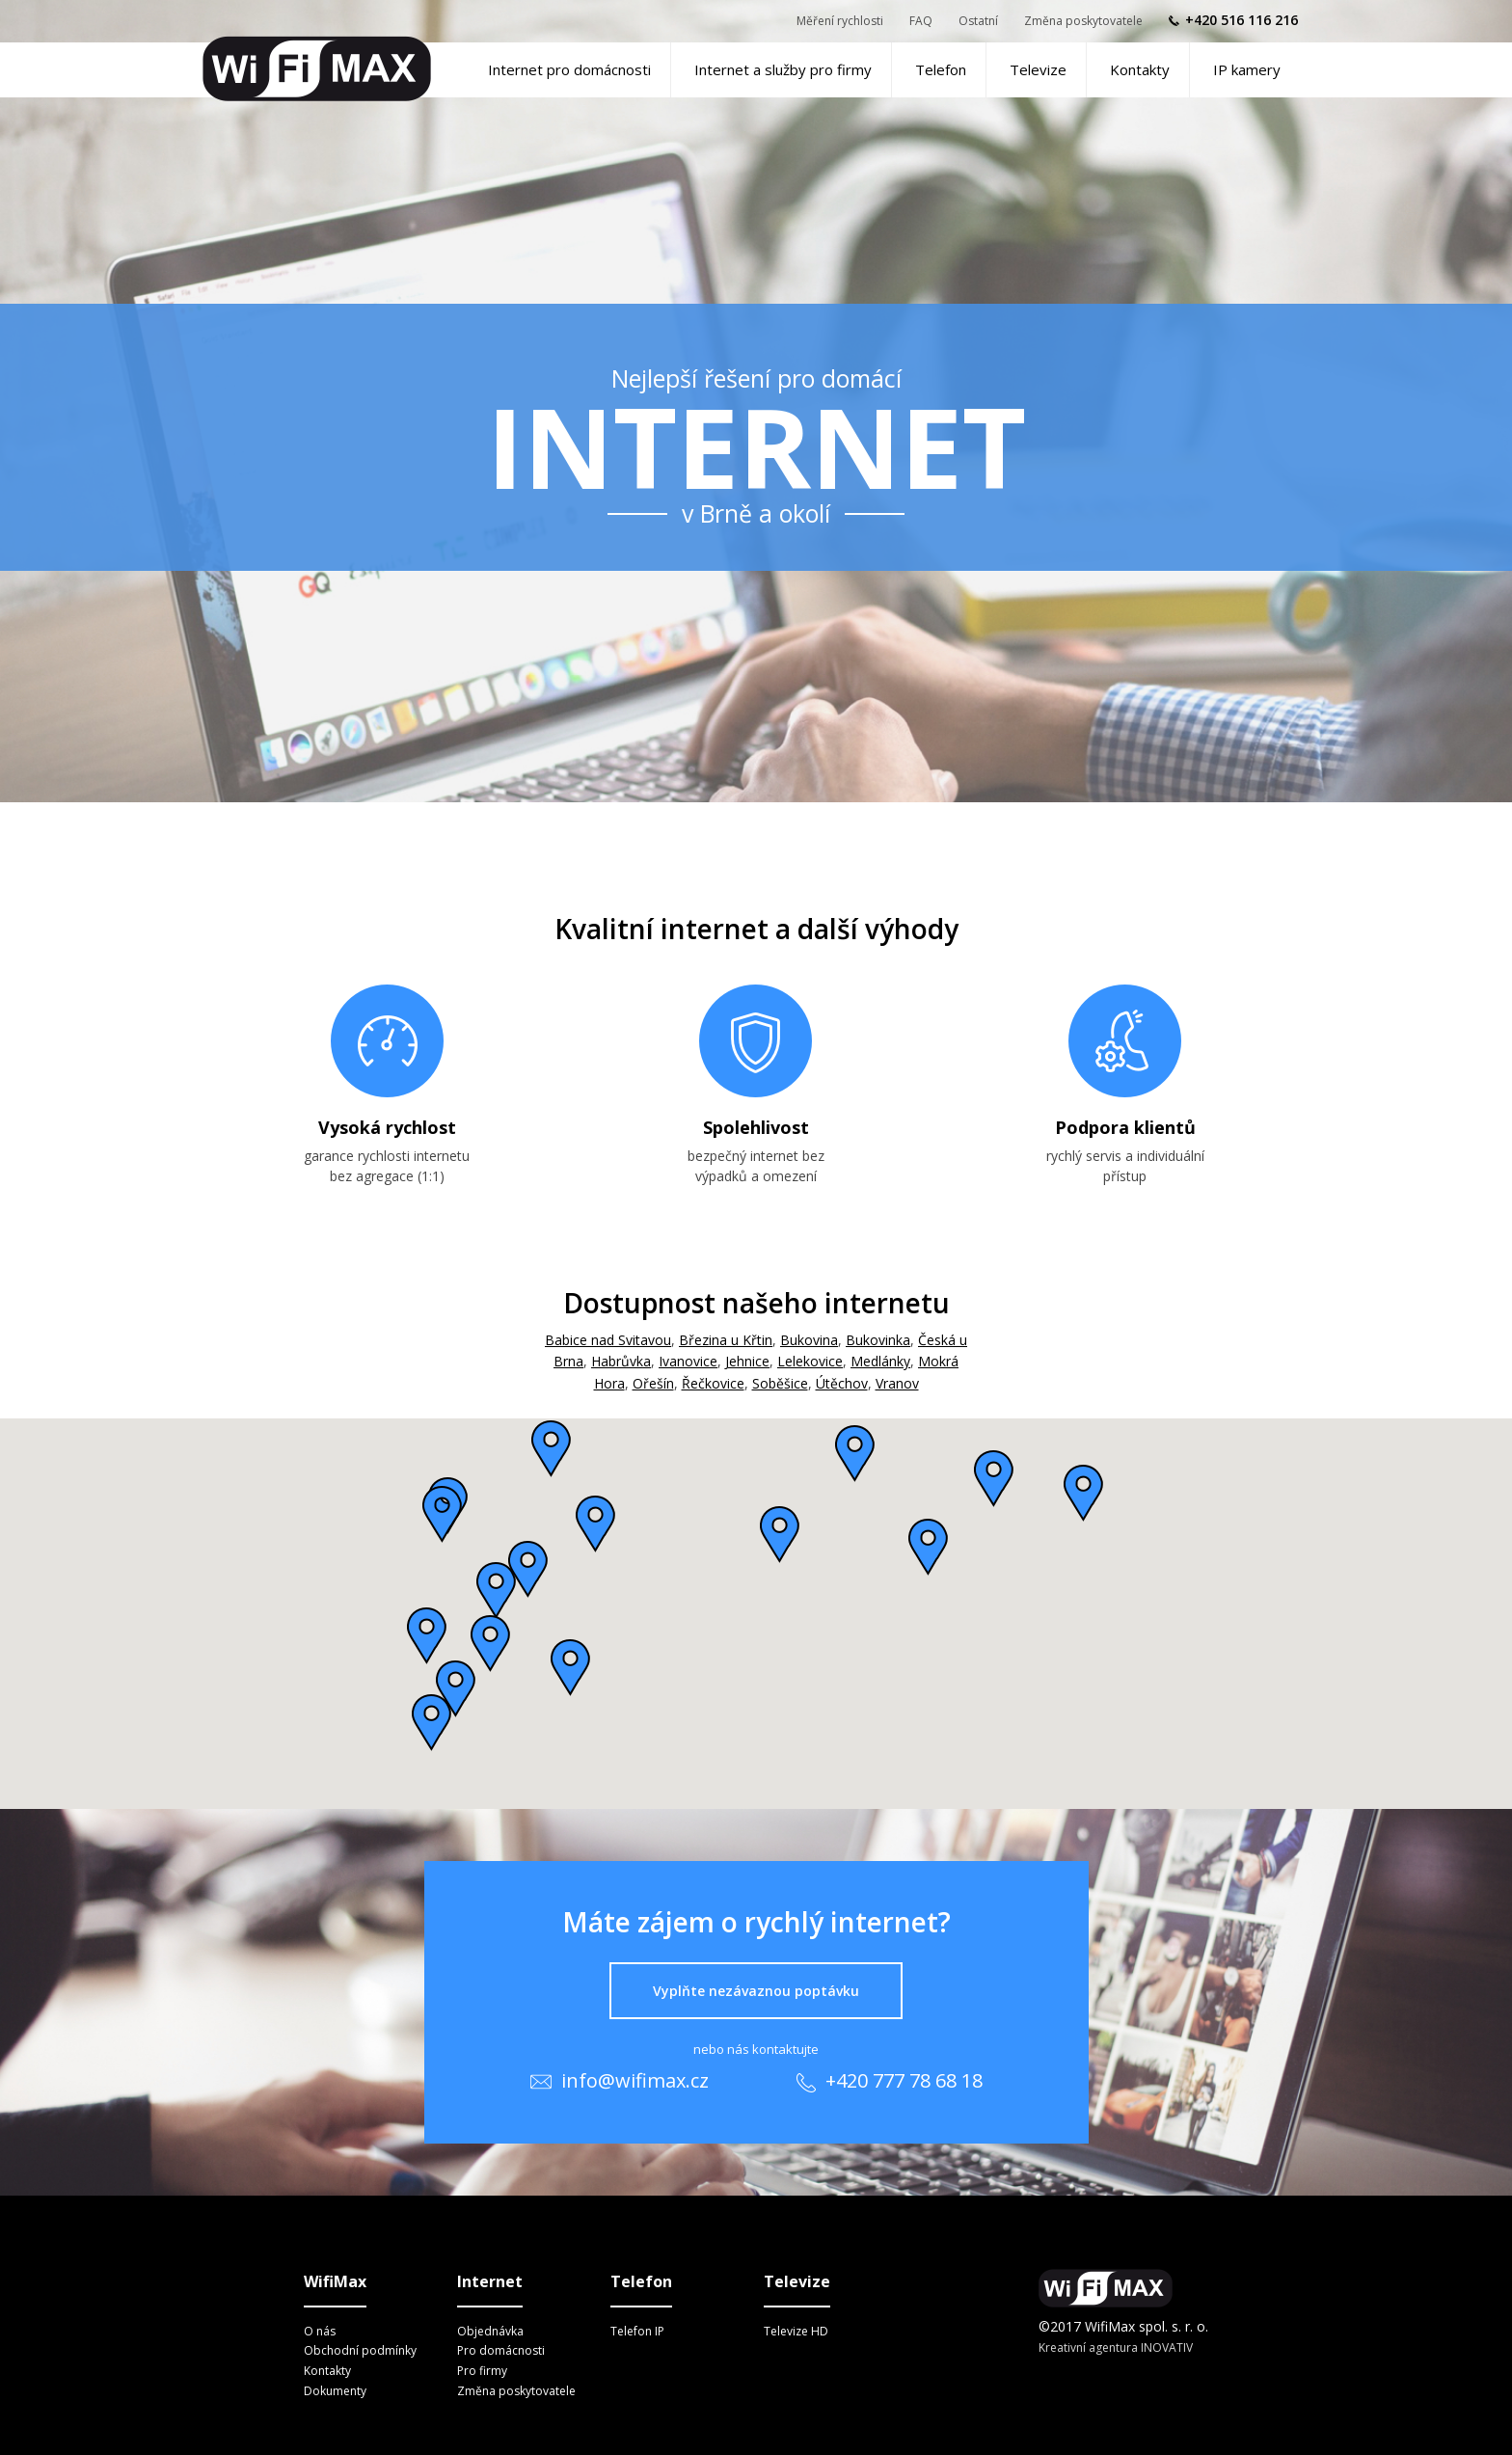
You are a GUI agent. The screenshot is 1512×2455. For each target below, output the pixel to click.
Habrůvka (621, 1361)
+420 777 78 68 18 (889, 2080)
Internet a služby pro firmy (783, 69)
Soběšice (780, 1383)
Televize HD (796, 2331)
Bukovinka (878, 1340)
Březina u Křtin (725, 1340)
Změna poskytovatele (1083, 21)
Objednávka (490, 2331)
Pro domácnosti (501, 2350)
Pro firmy (482, 2370)
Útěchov (842, 1383)
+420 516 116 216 (1241, 20)
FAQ (920, 21)
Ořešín (653, 1383)
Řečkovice (713, 1383)
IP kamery (1247, 69)
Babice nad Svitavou (608, 1340)
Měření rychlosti (839, 21)
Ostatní (978, 21)
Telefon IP (637, 2331)
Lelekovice (810, 1361)
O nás (320, 2331)
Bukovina (809, 1340)
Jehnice (747, 1361)
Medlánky (880, 1361)
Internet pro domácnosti (569, 69)
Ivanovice (688, 1361)
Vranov (897, 1383)
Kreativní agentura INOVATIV (1116, 2347)
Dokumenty (335, 2391)
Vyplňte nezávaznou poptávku (756, 1991)
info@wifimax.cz (619, 2080)
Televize (1038, 69)
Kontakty (1140, 69)
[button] (779, 1534)
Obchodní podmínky (360, 2350)
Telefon (940, 69)
